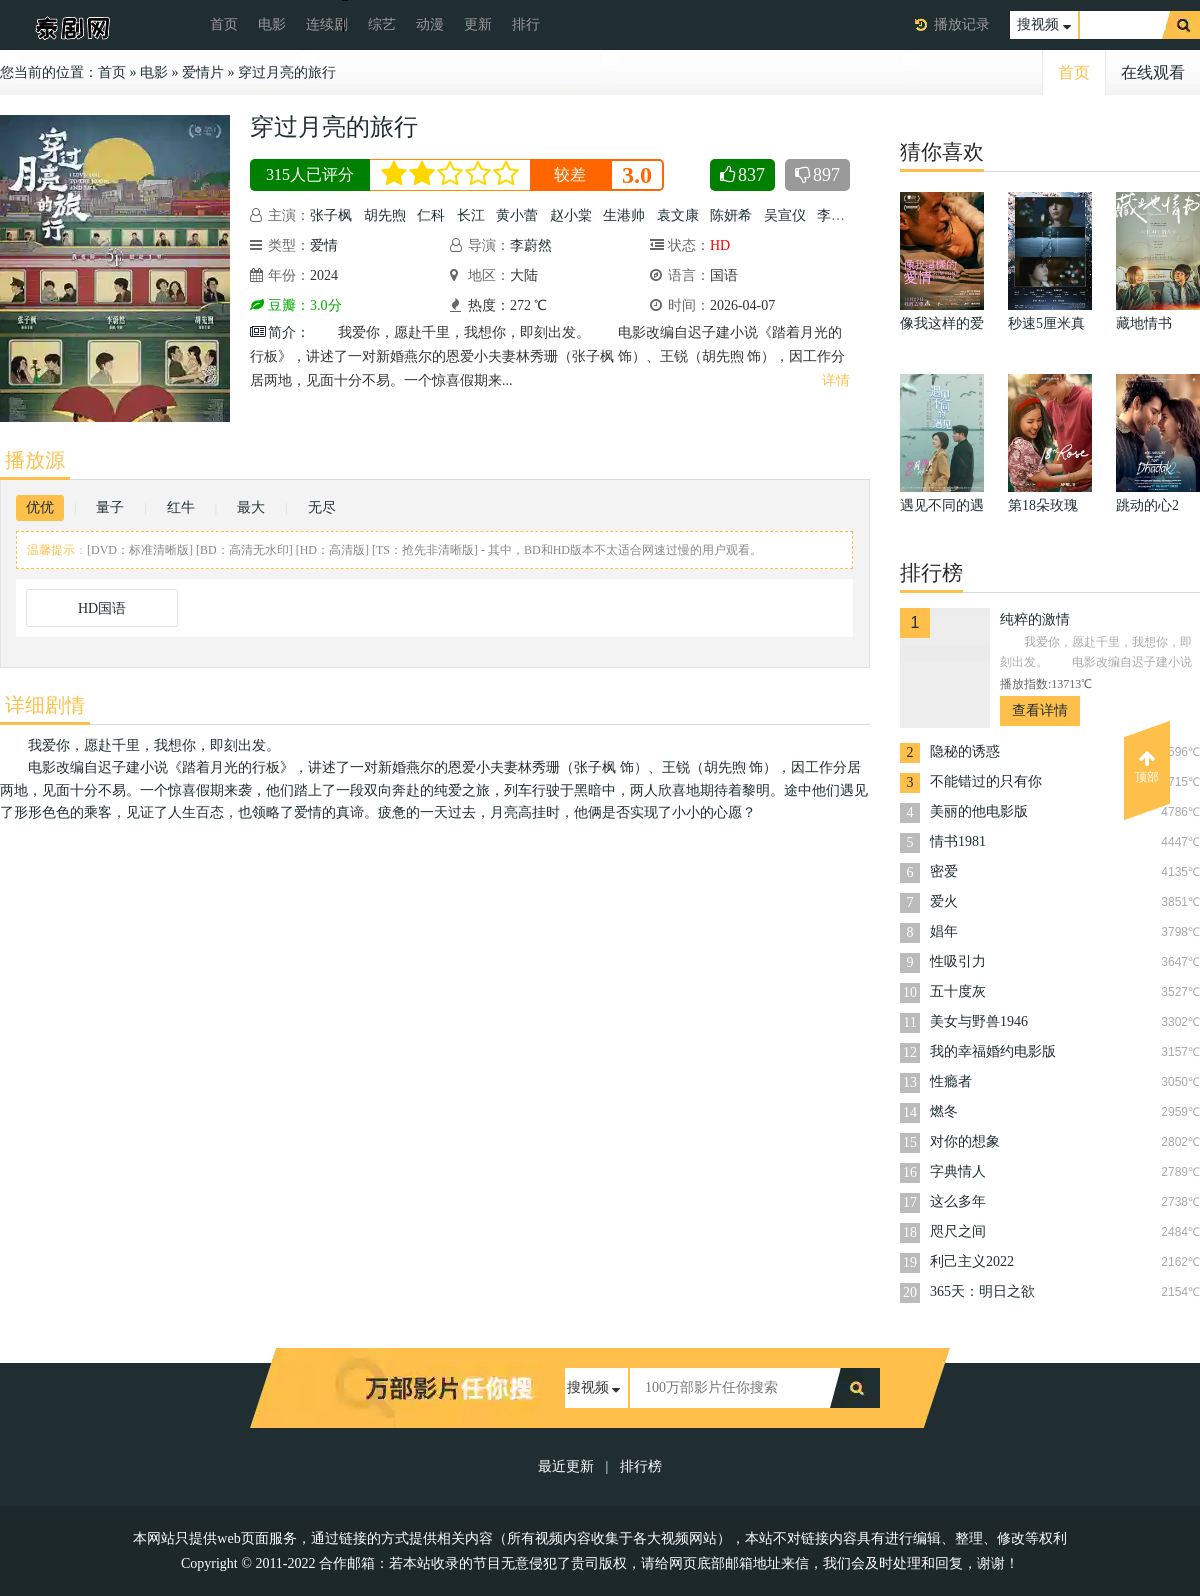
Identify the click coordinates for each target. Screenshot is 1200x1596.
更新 (478, 24)
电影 (272, 24)
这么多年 (958, 1201)
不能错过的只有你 (986, 781)
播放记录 (962, 24)
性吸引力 (958, 961)
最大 (251, 507)
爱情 (324, 245)
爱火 (944, 901)
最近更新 (566, 1466)
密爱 (944, 871)
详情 (836, 380)
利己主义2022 (972, 1261)
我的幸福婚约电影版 (993, 1051)
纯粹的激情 (1035, 619)
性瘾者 (951, 1081)
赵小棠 (571, 215)
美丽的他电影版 (979, 811)
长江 (471, 215)
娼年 (944, 931)
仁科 (431, 215)
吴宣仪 (785, 215)
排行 (526, 24)
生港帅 (624, 215)
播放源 (35, 460)
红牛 (181, 507)
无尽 (322, 507)
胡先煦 (385, 215)
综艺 (382, 24)
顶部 (1147, 767)
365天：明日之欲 (982, 1291)
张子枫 (331, 215)
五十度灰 (958, 991)
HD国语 (102, 608)
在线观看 (1153, 72)
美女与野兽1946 (979, 1021)
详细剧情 (45, 705)
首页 (224, 24)
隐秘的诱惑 (965, 751)
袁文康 (678, 215)
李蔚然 (531, 245)
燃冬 (944, 1111)
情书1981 (958, 841)
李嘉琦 (838, 215)
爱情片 (203, 72)
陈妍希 (731, 215)
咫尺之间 (958, 1231)
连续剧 (327, 24)
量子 (110, 507)
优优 (40, 507)
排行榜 (641, 1466)
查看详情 (1040, 710)
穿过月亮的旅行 (287, 72)
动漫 (430, 24)
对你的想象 (965, 1141)
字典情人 (958, 1171)
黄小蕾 (517, 215)
